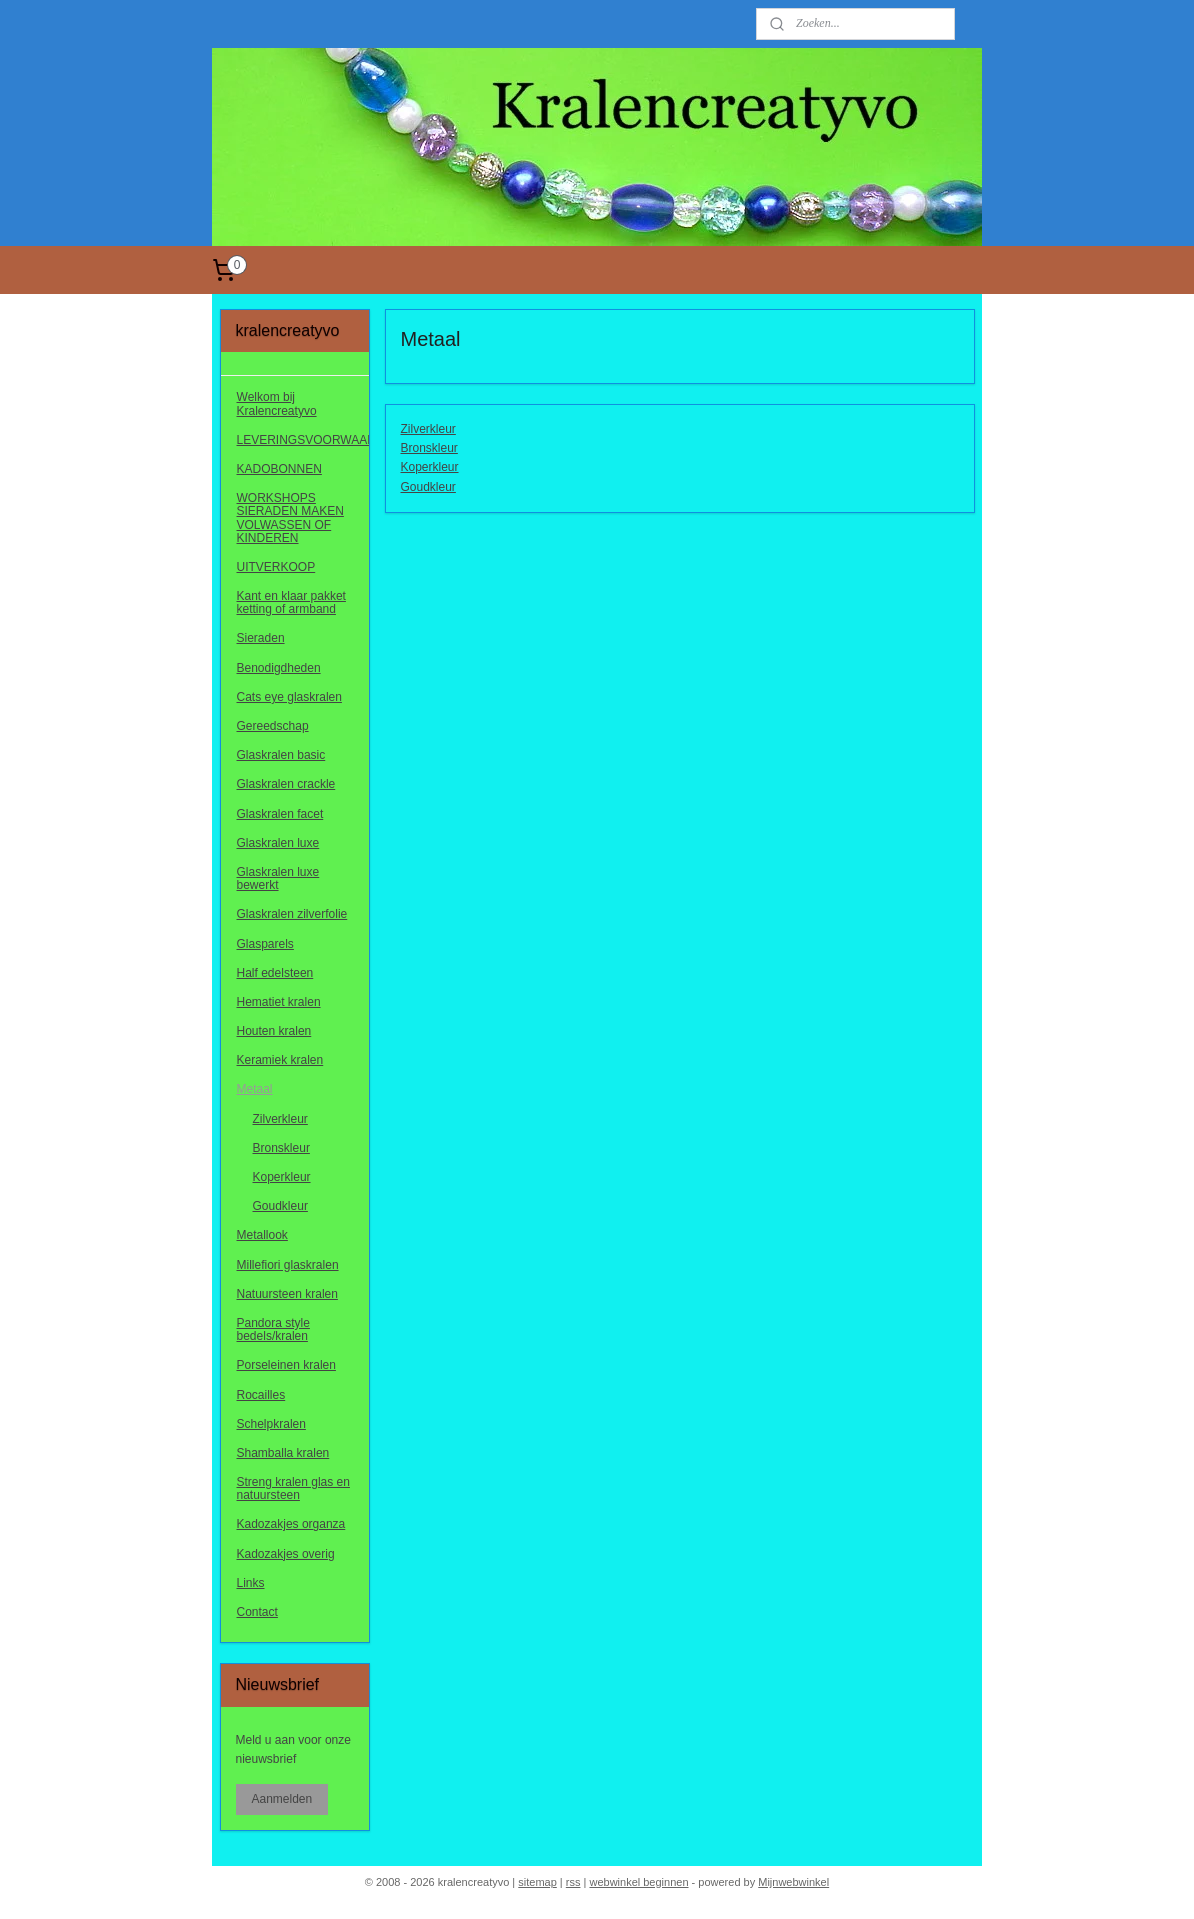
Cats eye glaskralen (289, 697)
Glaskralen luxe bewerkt (278, 878)
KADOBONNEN (279, 469)
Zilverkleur (427, 429)
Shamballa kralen (283, 1453)
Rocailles (261, 1395)
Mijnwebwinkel (793, 1882)
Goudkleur (427, 487)
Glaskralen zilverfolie (292, 914)
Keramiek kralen (280, 1060)
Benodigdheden (279, 668)
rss (573, 1882)
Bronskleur (428, 448)
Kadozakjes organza (291, 1524)
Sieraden (261, 638)
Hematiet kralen (279, 1002)
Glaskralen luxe (278, 843)
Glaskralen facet (280, 814)
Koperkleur (429, 467)
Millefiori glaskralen (288, 1265)
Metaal (255, 1089)
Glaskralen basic (281, 755)
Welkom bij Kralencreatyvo (277, 403)
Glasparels (265, 944)
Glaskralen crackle (286, 784)
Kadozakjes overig (286, 1554)
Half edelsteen (275, 973)
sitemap (537, 1882)
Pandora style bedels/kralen (273, 1329)
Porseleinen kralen (286, 1365)
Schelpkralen (271, 1424)
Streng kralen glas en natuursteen (293, 1488)
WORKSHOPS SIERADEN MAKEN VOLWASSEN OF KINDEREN (290, 518)
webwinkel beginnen (638, 1882)
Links (251, 1583)
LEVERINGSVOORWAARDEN (303, 440)
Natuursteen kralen (287, 1294)
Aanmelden (282, 1799)
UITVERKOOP (276, 567)
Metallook (262, 1235)
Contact (257, 1612)
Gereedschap (273, 726)
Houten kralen (274, 1031)
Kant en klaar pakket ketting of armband (291, 602)
